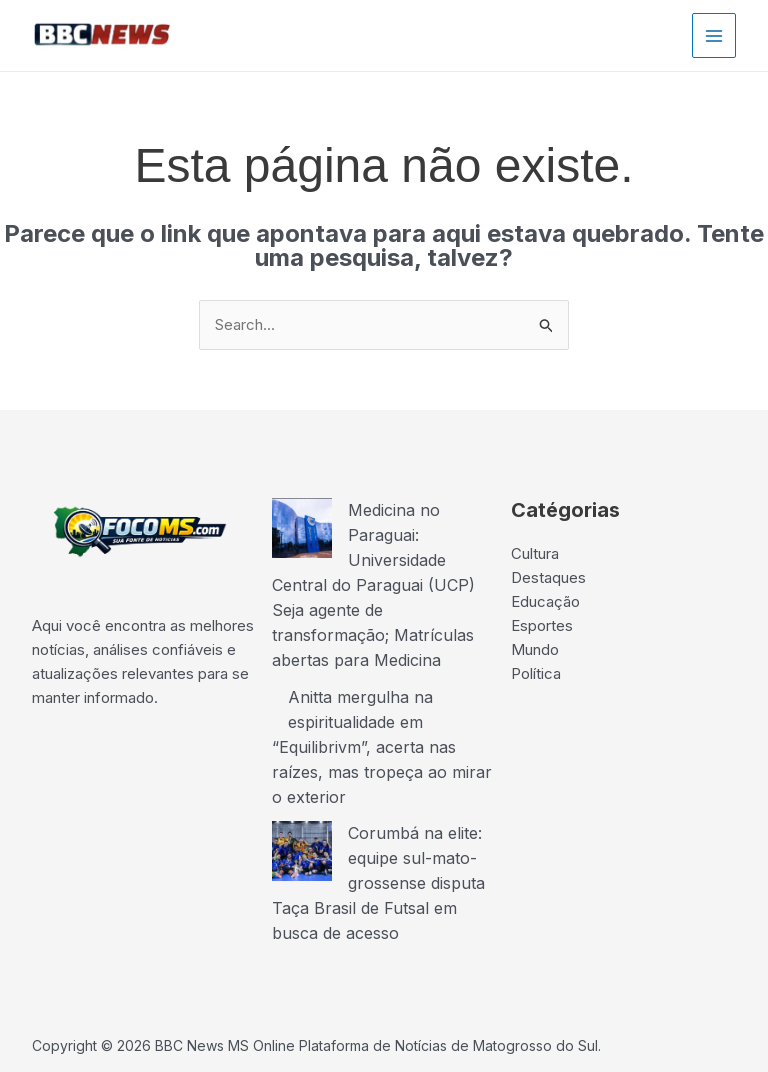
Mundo (535, 649)
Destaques (548, 577)
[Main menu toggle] (714, 35)
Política (536, 673)
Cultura (535, 553)
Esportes (542, 625)
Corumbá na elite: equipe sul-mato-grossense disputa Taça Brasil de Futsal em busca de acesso (378, 870)
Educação (545, 601)
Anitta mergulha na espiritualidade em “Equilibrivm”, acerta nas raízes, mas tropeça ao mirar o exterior (382, 738)
